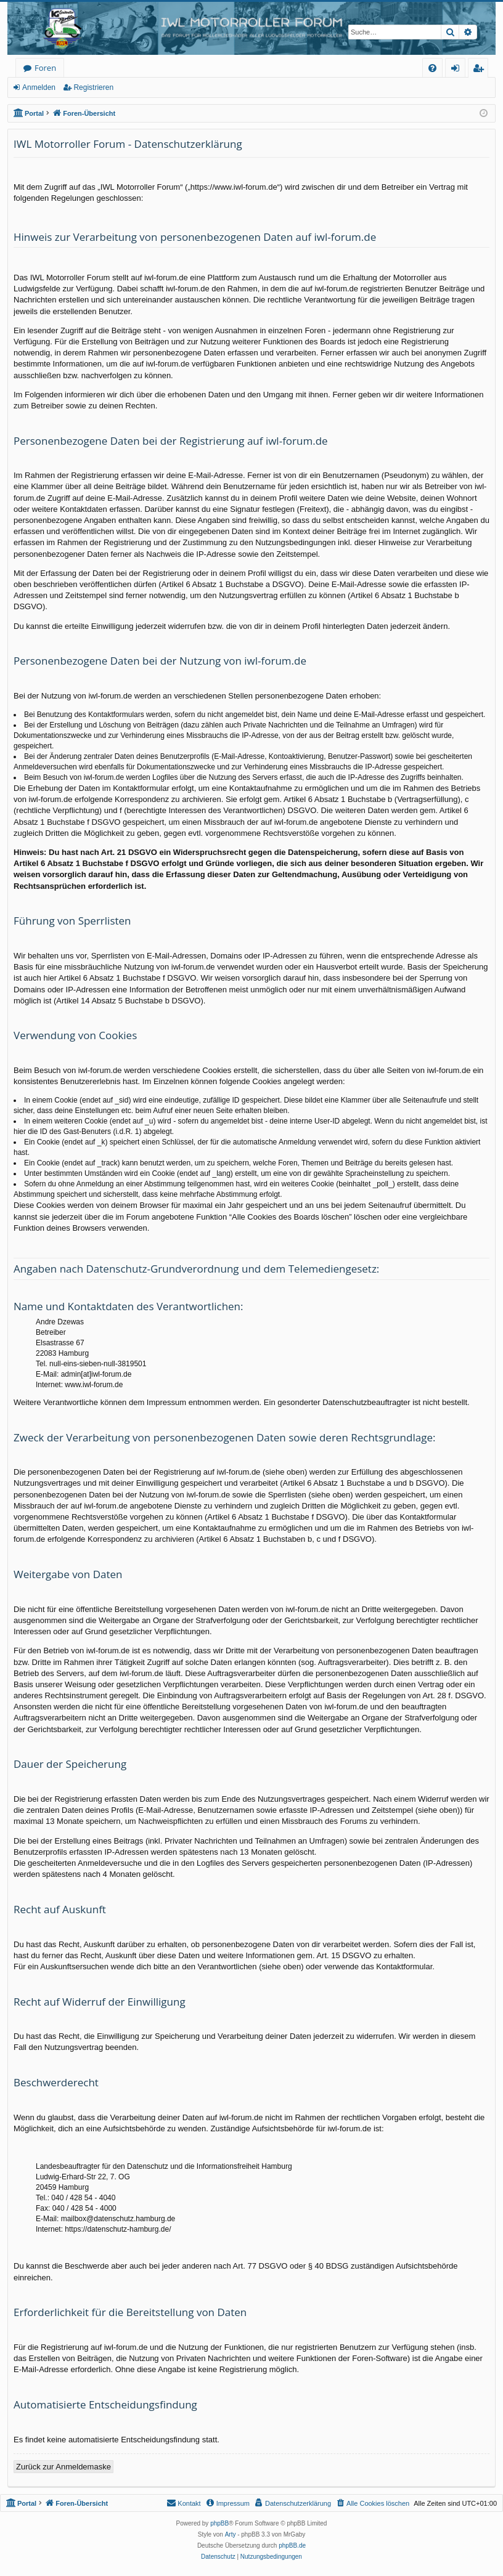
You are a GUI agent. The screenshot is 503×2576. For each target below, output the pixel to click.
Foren (45, 67)
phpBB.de (292, 2545)
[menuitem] (432, 68)
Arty (230, 2534)
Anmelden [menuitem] (458, 70)
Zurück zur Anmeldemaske (63, 2466)
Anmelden (38, 87)
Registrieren (93, 87)
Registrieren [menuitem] (481, 70)
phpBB (219, 2523)
